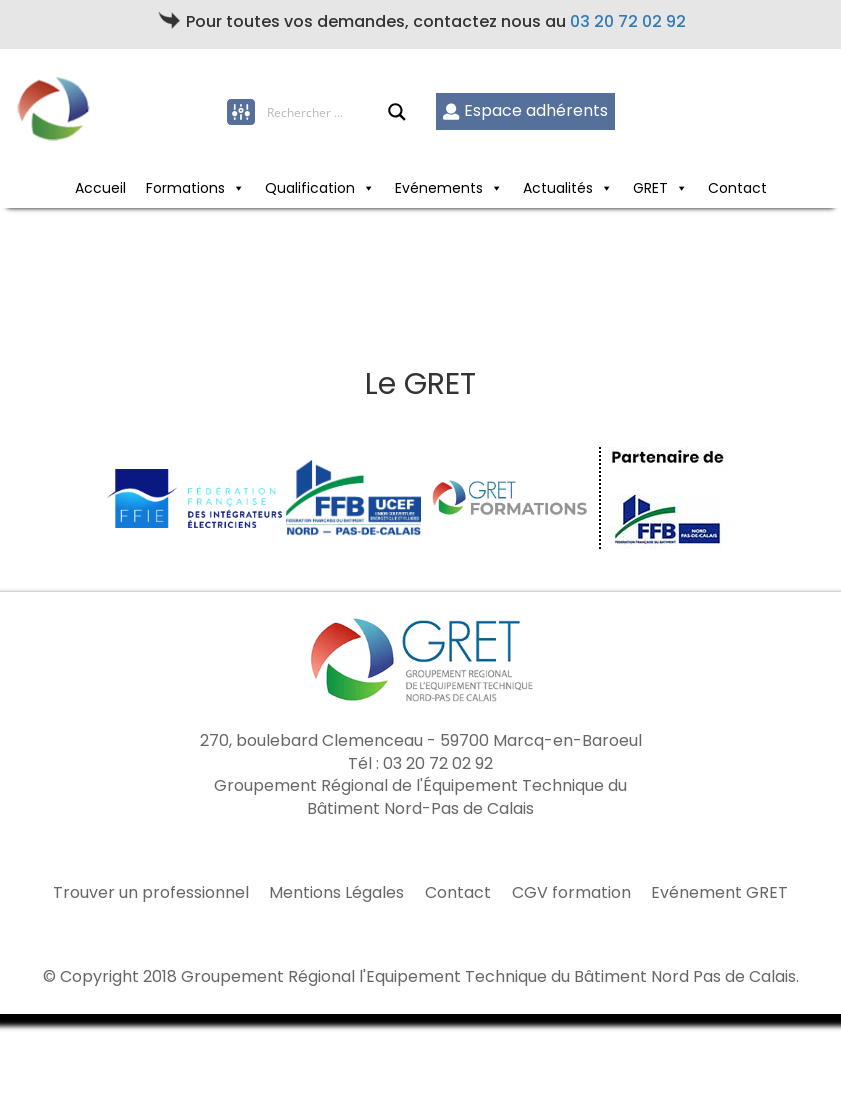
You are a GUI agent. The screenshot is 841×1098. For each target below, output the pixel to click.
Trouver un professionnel (151, 893)
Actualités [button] (558, 188)
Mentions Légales (336, 893)
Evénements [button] (439, 188)
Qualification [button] (310, 188)
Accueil (100, 188)
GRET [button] (650, 188)
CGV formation (571, 893)
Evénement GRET (719, 893)
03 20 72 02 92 (628, 21)
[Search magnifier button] (397, 112)
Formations (185, 188)
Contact (737, 188)
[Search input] (327, 112)
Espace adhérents (525, 110)
